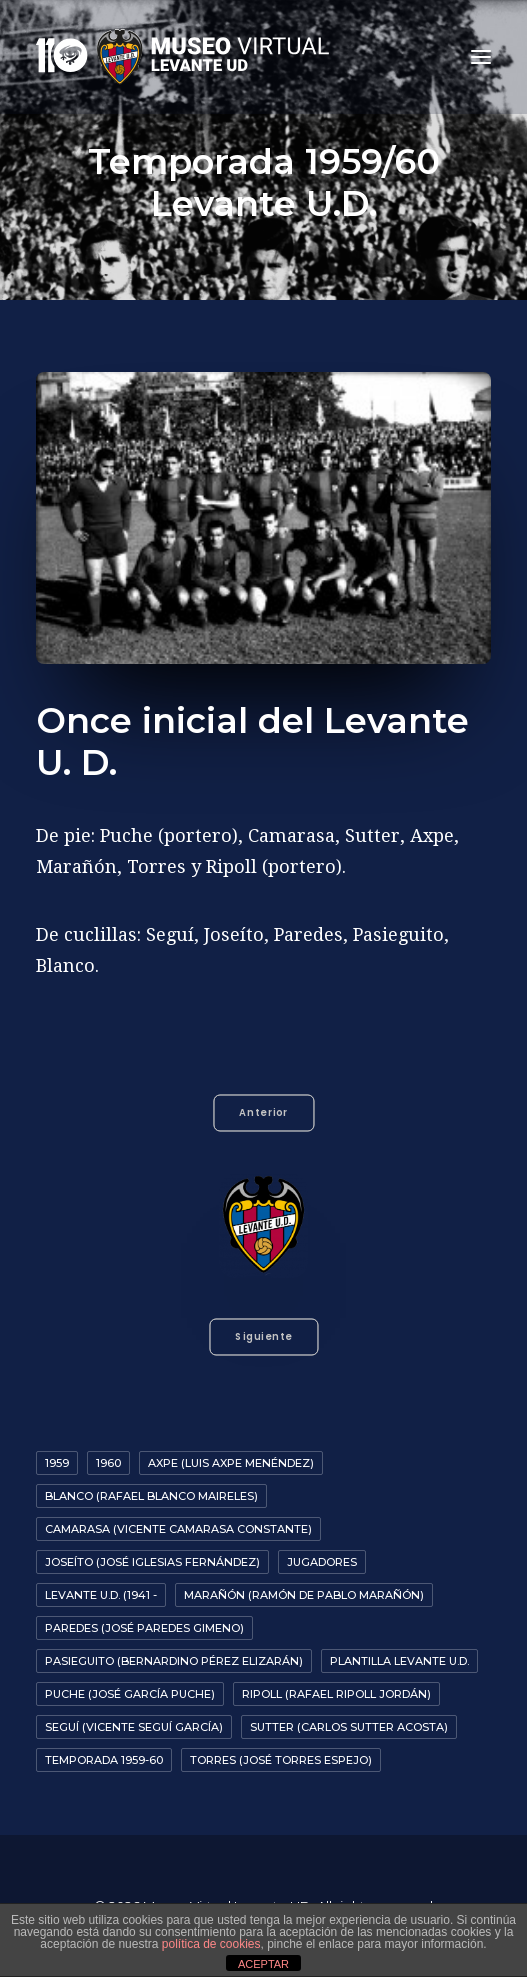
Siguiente (263, 1337)
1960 (108, 1463)
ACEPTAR (263, 1964)
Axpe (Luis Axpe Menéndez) (231, 1463)
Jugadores (322, 1562)
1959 (57, 1463)
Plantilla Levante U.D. (399, 1661)
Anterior (263, 1112)
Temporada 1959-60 (104, 1760)
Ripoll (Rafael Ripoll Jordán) (336, 1694)
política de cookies (211, 1944)
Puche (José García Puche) (130, 1694)
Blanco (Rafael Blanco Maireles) (151, 1496)
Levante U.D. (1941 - (101, 1595)
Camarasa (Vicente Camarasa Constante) (178, 1529)
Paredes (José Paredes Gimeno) (144, 1628)
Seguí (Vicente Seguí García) (134, 1727)
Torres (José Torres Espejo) (281, 1760)
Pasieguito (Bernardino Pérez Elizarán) (174, 1661)
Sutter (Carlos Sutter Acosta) (349, 1727)
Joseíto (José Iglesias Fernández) (152, 1562)
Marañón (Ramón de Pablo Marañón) (304, 1595)
